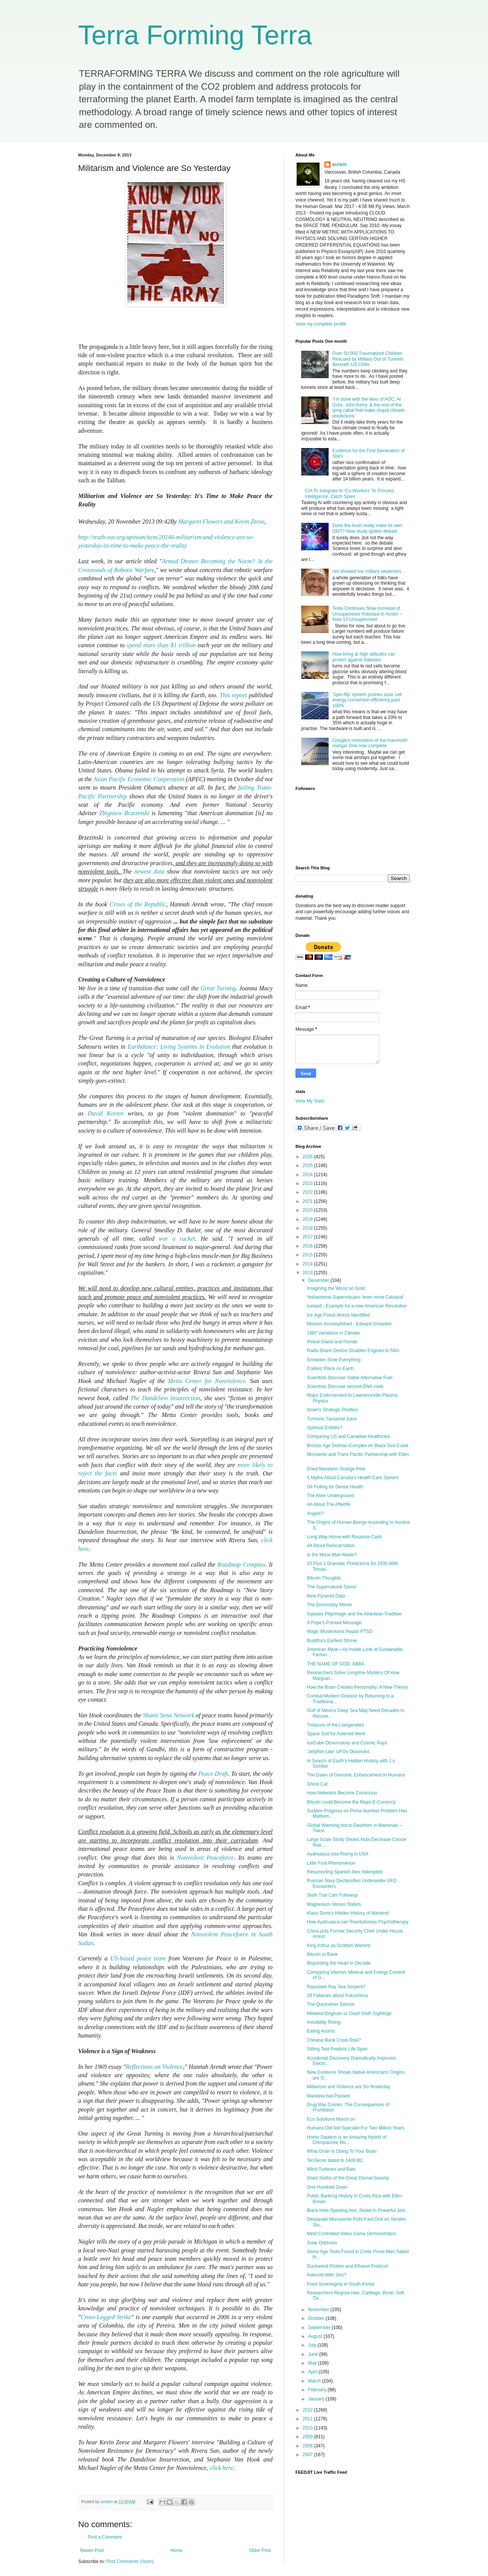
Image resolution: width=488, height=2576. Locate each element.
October (317, 2318)
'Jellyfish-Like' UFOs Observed (338, 1751)
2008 (308, 2446)
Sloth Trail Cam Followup (332, 1895)
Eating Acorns (321, 2031)
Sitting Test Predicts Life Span (337, 2049)
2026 (308, 1156)
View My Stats (309, 1101)
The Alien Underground (330, 1495)
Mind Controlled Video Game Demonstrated (351, 2233)
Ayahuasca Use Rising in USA (337, 1854)
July (313, 2345)
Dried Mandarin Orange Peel (336, 1469)
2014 (308, 1264)
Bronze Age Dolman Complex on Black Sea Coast (357, 1445)
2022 (308, 1192)
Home (176, 2550)
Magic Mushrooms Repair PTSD (339, 1631)
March (315, 2381)
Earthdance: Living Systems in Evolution (179, 1046)
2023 (308, 1183)
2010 (308, 2428)
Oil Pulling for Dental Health (335, 1487)
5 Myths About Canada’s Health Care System (353, 1477)
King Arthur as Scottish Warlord (338, 1945)
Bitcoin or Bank (322, 1954)
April (313, 2371)
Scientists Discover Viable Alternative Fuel (349, 1377)
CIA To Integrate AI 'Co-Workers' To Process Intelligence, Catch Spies (349, 493)
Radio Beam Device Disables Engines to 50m (353, 1350)
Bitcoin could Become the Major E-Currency (351, 1802)
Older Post (260, 2550)
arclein (339, 164)
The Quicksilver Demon (331, 2004)
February (317, 2389)
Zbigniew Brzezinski (124, 813)
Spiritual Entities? (324, 1427)
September (320, 2327)
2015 (308, 1254)
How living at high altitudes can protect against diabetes (363, 656)
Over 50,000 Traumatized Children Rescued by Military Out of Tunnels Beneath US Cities (367, 359)
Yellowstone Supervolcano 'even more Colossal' (355, 1297)
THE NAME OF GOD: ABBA (335, 1664)
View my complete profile (320, 324)
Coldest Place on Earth (330, 1368)
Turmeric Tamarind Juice (332, 1419)
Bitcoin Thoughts (324, 1578)
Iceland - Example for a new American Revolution (357, 1306)
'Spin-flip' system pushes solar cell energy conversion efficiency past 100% (367, 700)
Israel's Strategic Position (332, 1409)
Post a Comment (105, 2537)
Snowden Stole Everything (334, 1359)
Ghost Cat (317, 1784)
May (313, 2363)
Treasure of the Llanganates (335, 1725)
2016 (308, 1246)
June (313, 2354)
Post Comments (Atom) (130, 2561)
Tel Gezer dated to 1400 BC (335, 2160)
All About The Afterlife (329, 1504)
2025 (308, 1165)
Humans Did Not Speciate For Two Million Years (355, 2128)
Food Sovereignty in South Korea (340, 2284)
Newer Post (92, 2550)
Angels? (315, 1513)
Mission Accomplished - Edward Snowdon (349, 1324)
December (319, 1280)
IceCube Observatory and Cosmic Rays (347, 1743)
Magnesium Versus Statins (334, 1904)
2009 (308, 2436)
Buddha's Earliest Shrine (332, 1640)
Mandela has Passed (328, 2096)
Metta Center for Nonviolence (206, 1381)
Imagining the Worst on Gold (336, 1288)
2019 (308, 1219)
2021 (308, 1201)
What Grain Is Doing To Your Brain (342, 2151)
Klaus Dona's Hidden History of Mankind (347, 1913)
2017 (308, 1237)
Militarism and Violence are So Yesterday (348, 2086)
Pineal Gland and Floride (332, 1341)
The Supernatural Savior (331, 1586)
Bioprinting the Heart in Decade (339, 1963)
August (316, 2336)
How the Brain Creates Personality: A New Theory (357, 1687)
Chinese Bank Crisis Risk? (334, 2040)
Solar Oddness (322, 2243)
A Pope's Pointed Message (334, 1622)
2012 (308, 2410)
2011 (308, 2418)
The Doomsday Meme (329, 1604)
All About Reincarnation (331, 1545)
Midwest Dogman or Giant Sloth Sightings (349, 2013)
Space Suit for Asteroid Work (336, 1733)
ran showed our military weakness (366, 571)
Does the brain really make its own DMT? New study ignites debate (367, 528)
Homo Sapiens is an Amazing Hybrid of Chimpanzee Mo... (346, 2139)
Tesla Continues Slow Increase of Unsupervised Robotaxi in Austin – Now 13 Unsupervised (367, 614)
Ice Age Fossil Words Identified (338, 1315)
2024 (308, 1174)
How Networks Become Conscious (342, 1793)
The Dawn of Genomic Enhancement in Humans (356, 1775)
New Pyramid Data (326, 1596)
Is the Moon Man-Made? (331, 1554)
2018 (308, 1228)
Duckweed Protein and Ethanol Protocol (347, 2266)
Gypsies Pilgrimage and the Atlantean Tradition (354, 1614)
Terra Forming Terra (195, 35)
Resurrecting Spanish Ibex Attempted (344, 1872)
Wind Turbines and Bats (331, 2169)
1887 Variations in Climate (333, 1333)
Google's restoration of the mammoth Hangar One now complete (370, 743)
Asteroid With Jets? (326, 2275)
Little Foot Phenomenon (331, 1863)
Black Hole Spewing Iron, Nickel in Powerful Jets (356, 2210)
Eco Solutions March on (331, 2119)
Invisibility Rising (323, 2022)
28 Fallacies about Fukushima (337, 1995)
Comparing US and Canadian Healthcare (348, 1436)
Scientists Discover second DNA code (345, 1386)
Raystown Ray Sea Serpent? (336, 1986)
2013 (308, 1272)
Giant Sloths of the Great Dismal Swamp (348, 2178)
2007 (308, 2454)
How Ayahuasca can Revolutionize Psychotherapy (358, 1922)
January (317, 2399)
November (319, 2309)
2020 (308, 1210)
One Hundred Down (327, 2187)
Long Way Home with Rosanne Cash (344, 1536)
